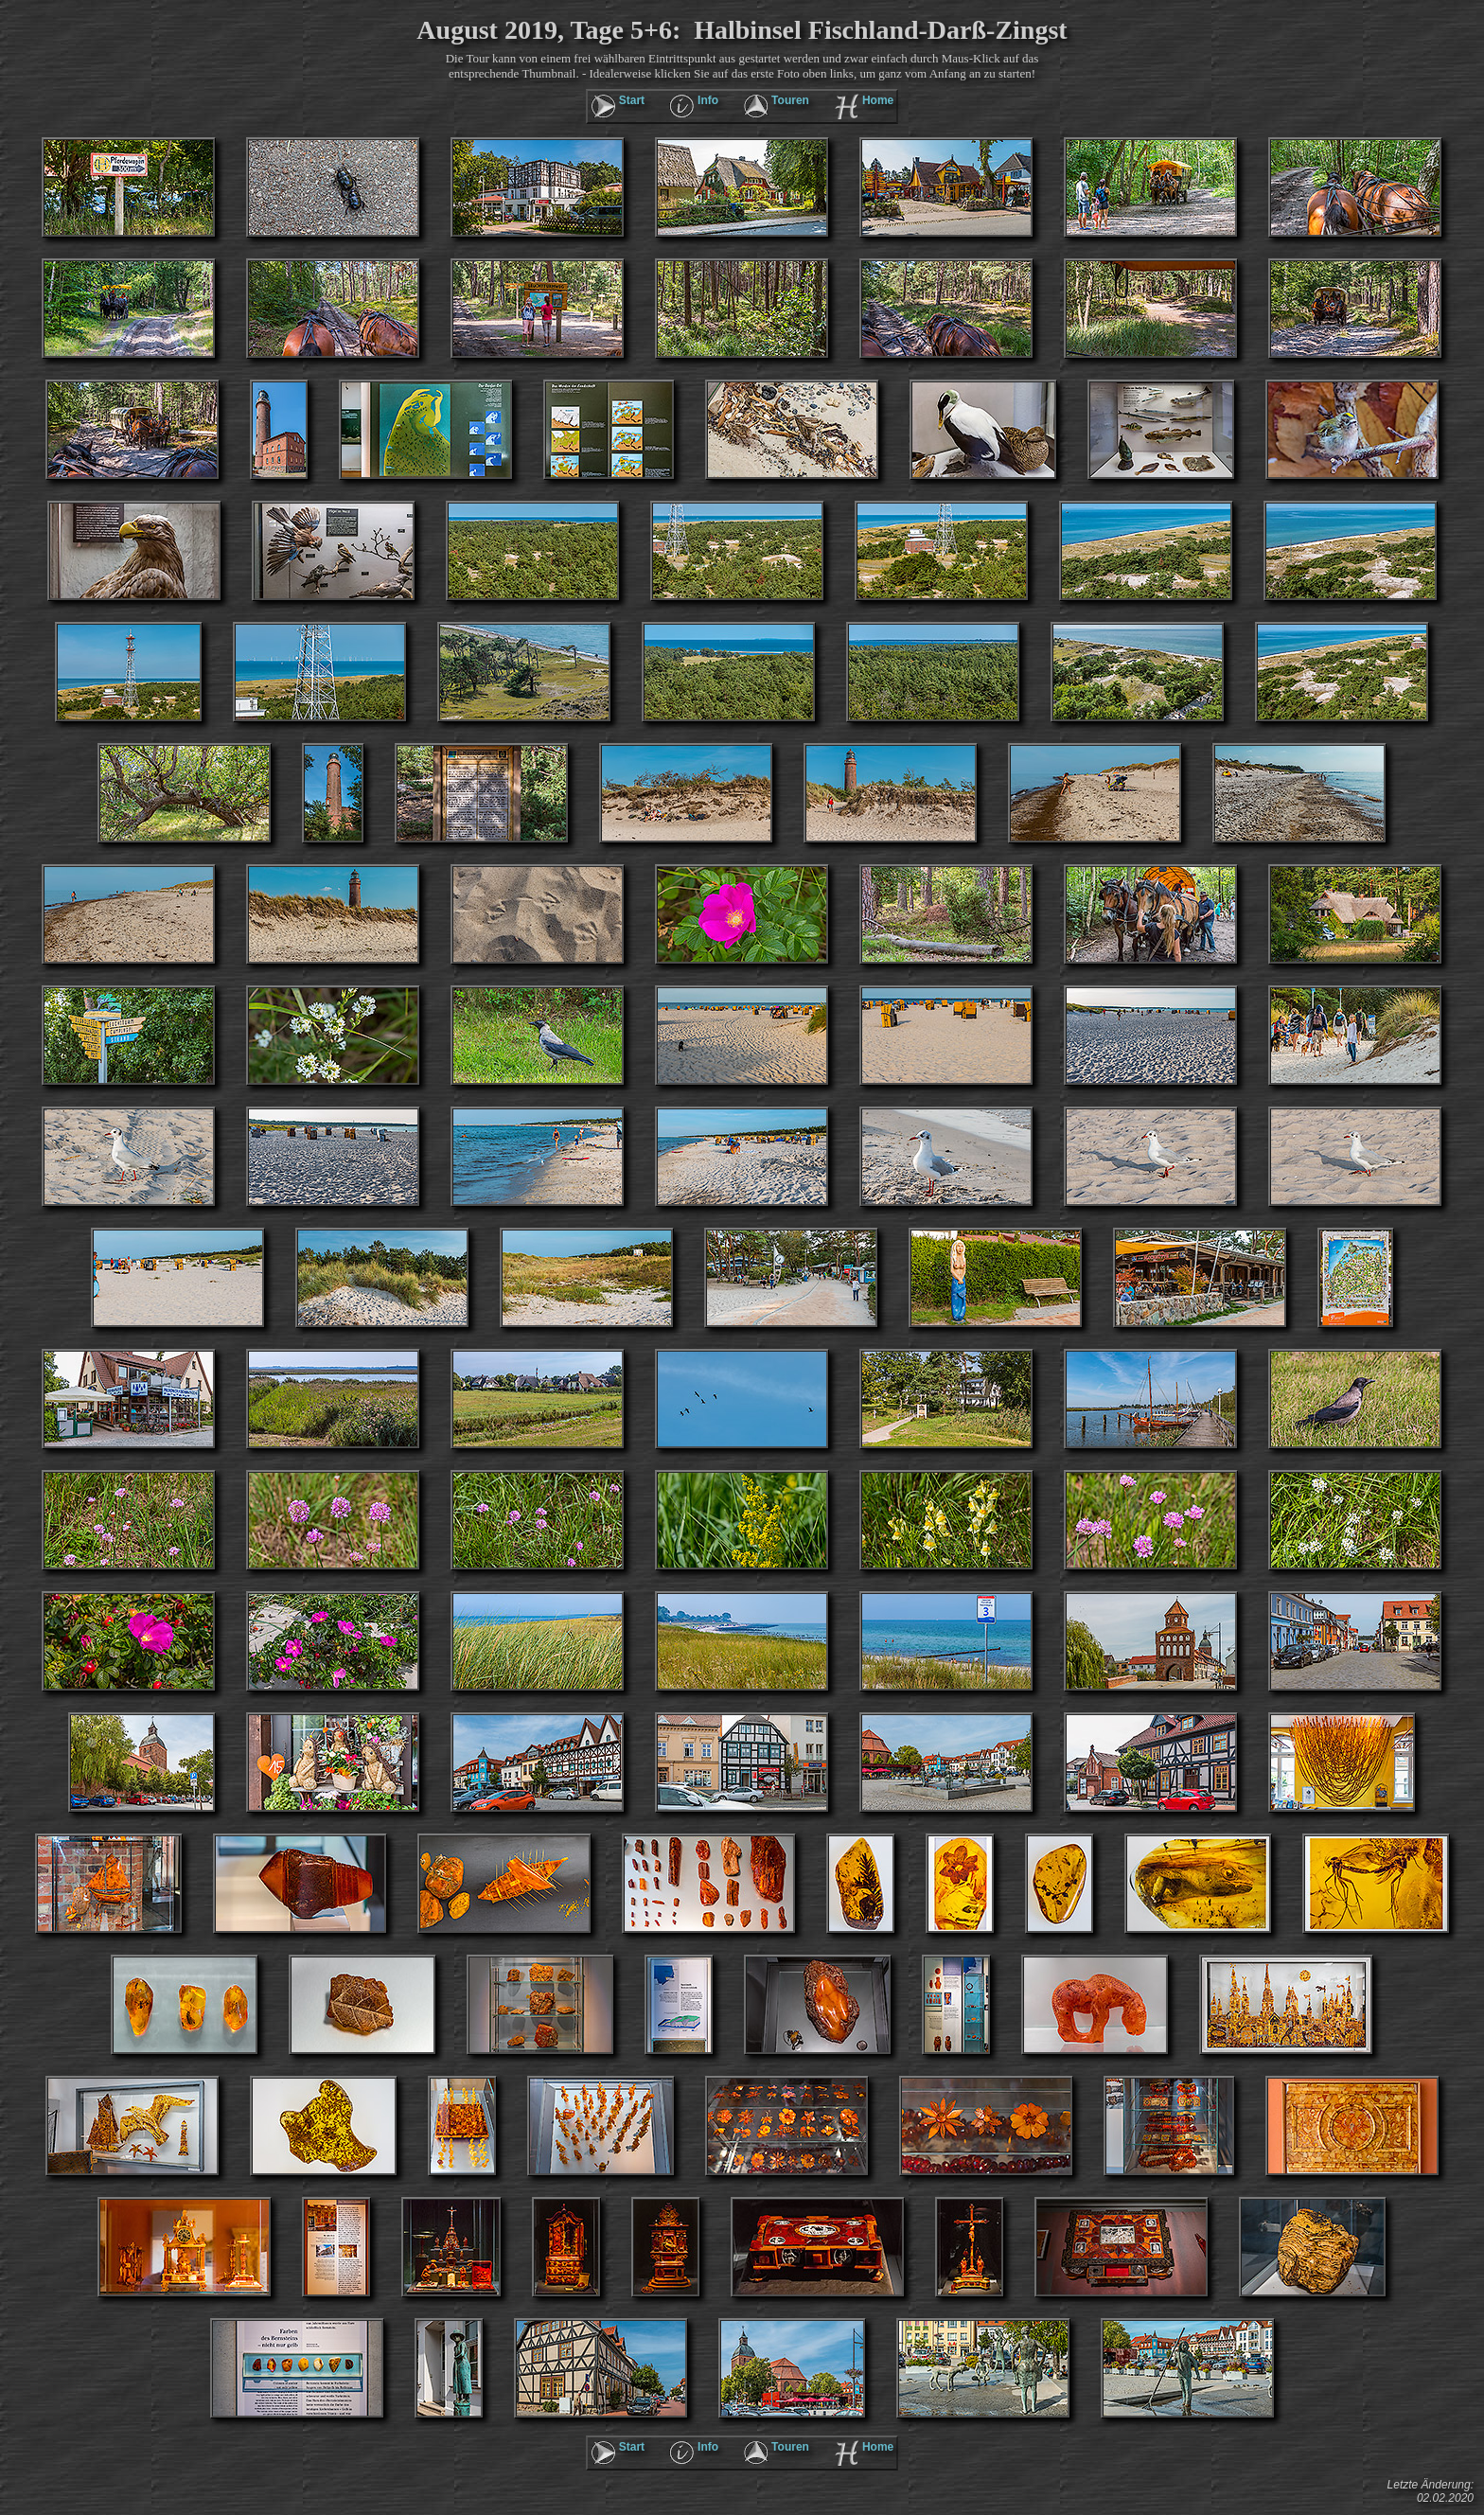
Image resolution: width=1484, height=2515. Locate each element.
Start (632, 100)
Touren (790, 100)
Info (708, 100)
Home (877, 100)
